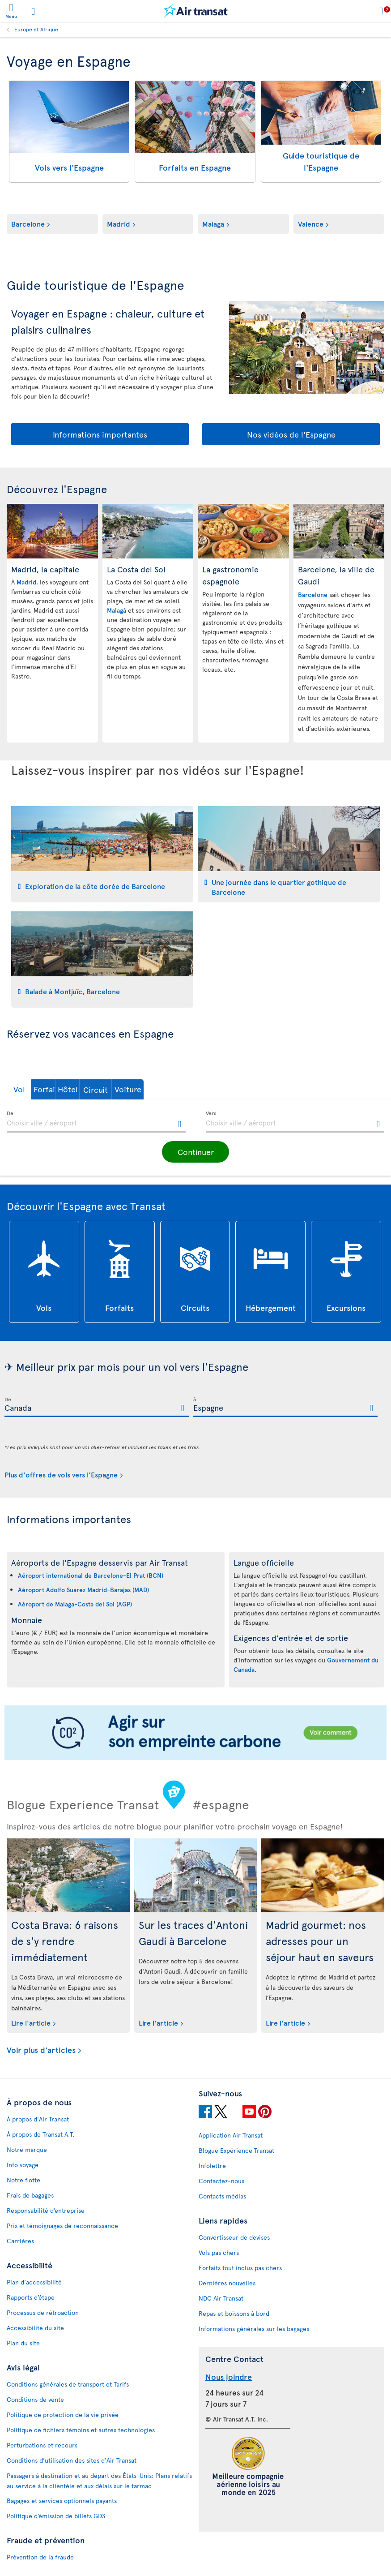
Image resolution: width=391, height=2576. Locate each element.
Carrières (20, 2241)
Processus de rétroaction (43, 2312)
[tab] (102, 854)
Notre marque (27, 2149)
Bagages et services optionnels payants (62, 2500)
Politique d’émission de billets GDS (56, 2516)
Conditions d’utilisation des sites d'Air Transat (71, 2460)
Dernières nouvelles (227, 2283)
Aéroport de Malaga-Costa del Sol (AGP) (75, 1604)
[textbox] (96, 1122)
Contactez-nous (221, 2181)
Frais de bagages (30, 2195)
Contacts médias (222, 2196)
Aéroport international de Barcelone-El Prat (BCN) (90, 1575)
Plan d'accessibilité (34, 2282)
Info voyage (22, 2164)
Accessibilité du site (35, 2327)
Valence (310, 223)
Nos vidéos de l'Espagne (291, 434)
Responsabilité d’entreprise (46, 2210)
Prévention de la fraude (40, 2557)
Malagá (116, 610)
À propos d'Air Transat (38, 2119)
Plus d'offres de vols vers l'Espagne (61, 1474)
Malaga (213, 223)
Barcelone (28, 223)
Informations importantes (100, 434)
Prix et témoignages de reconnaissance (62, 2225)
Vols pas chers (219, 2252)
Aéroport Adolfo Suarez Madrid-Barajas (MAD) (83, 1589)
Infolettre (212, 2165)
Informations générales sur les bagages (254, 2328)
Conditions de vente (35, 2399)
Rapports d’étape (31, 2297)
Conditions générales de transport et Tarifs (68, 2384)
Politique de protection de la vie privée (63, 2414)
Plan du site (23, 2343)
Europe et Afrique (36, 29)
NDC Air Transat (221, 2298)
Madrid (118, 223)
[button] (33, 1089)
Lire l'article (31, 2022)
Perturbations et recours (42, 2445)
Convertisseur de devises (234, 2237)
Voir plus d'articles (41, 2050)
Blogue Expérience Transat (236, 2150)
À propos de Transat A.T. (40, 2134)
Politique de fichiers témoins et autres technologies (81, 2430)
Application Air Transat (231, 2135)
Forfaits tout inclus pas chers (240, 2267)
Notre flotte (23, 2180)
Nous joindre (228, 2376)
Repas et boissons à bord (234, 2313)
